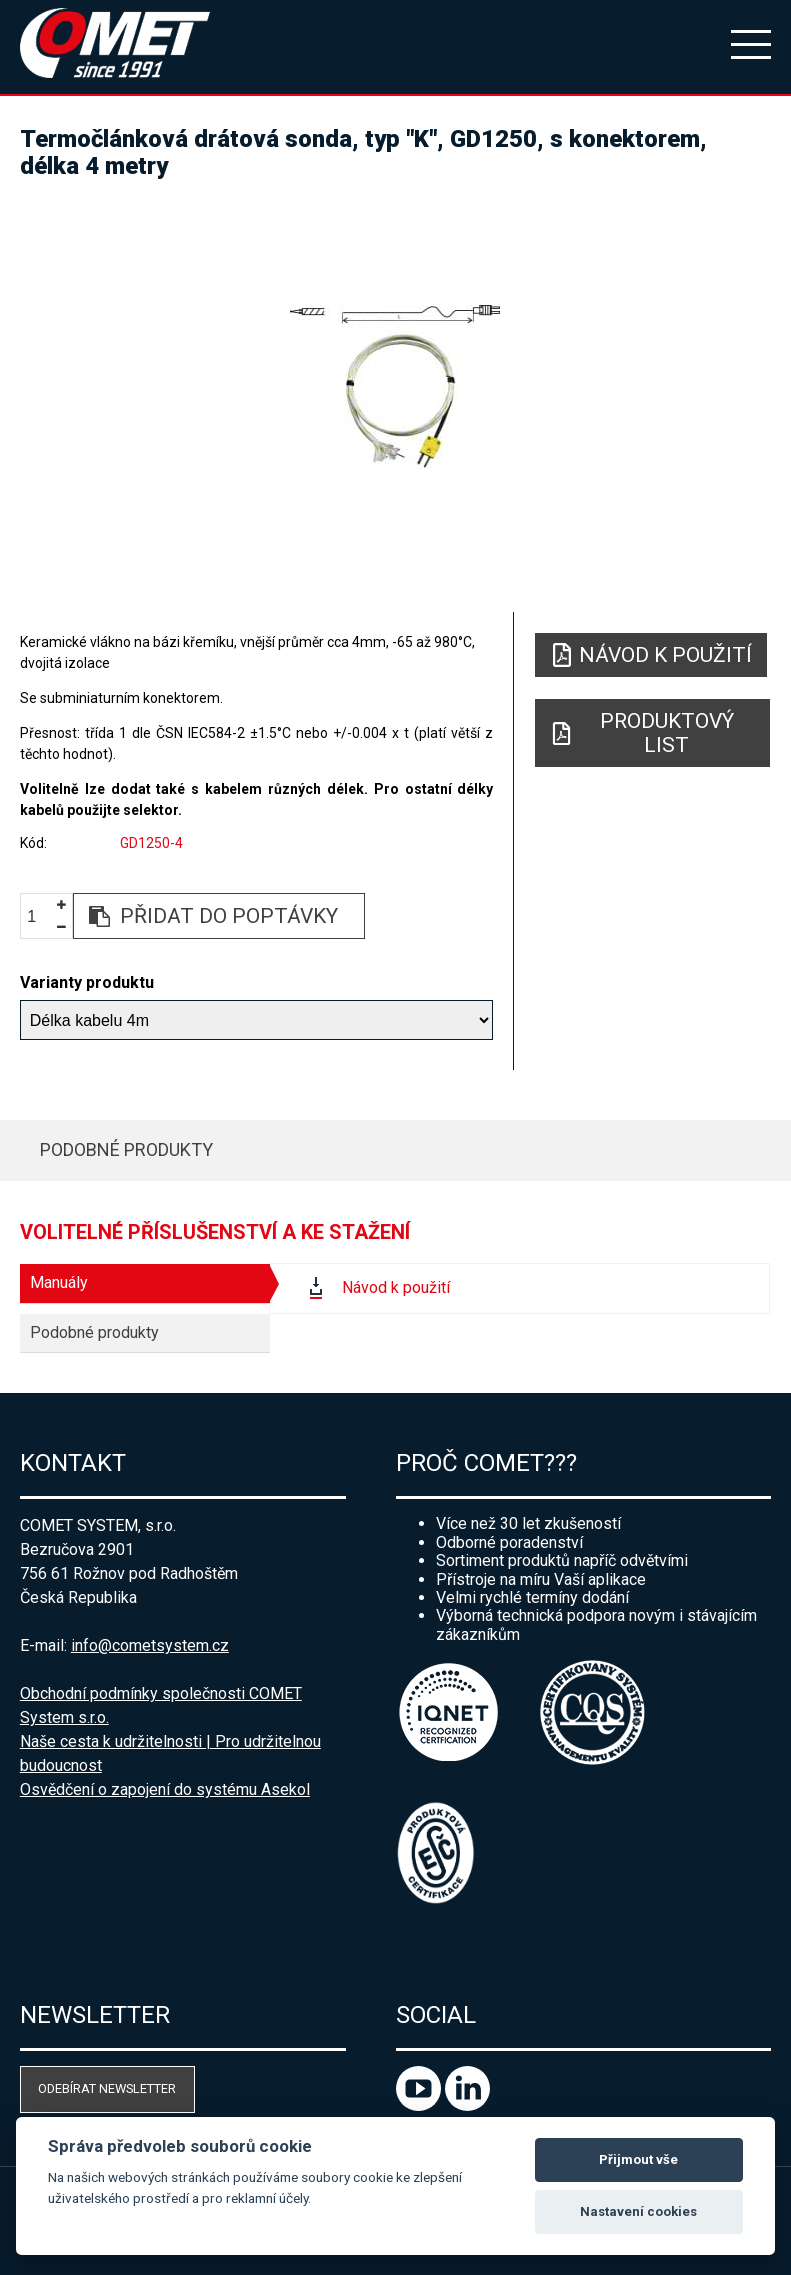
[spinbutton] (39, 916)
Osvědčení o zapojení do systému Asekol (165, 1789)
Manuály (59, 1282)
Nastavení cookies (638, 2211)
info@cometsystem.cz (150, 1645)
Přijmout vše (638, 2159)
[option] (395, 387)
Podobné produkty (126, 1149)
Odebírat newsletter (107, 2088)
